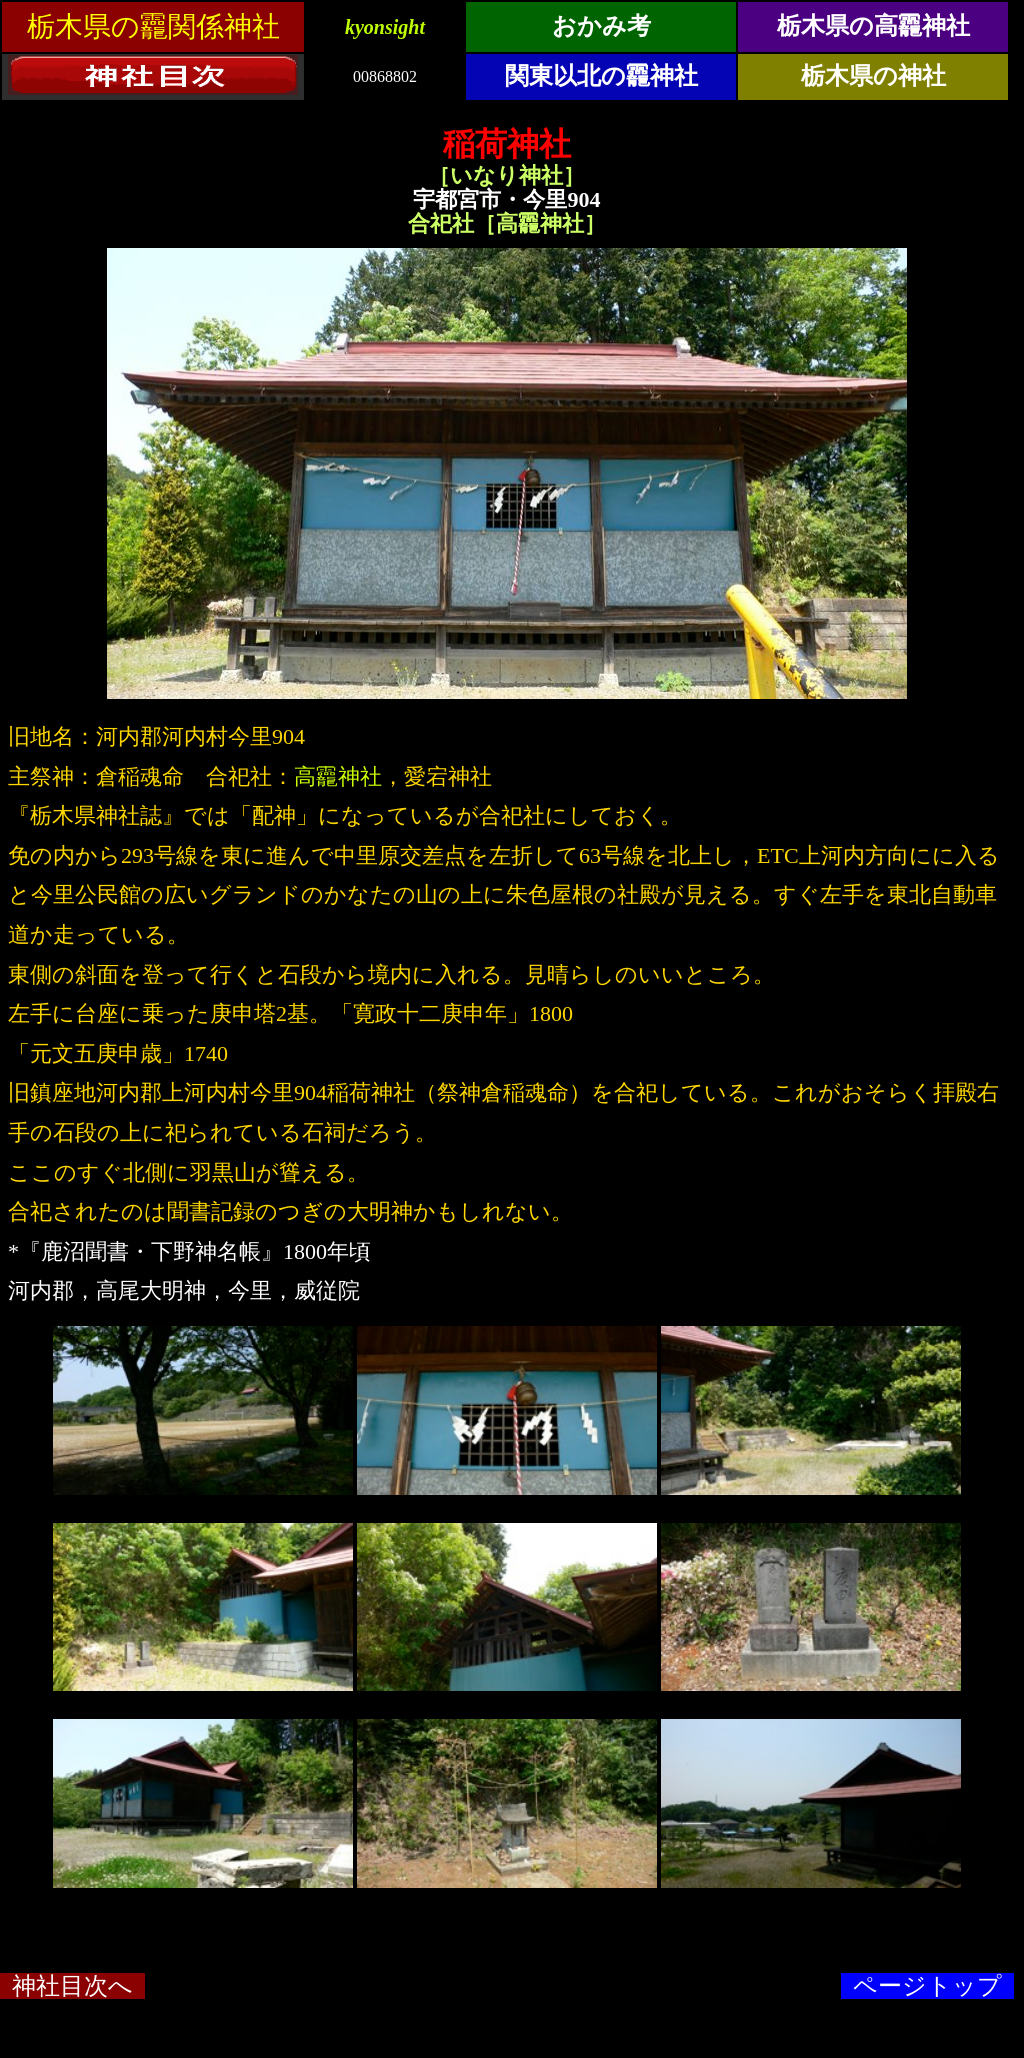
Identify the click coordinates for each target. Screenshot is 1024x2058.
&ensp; (512, 56)
